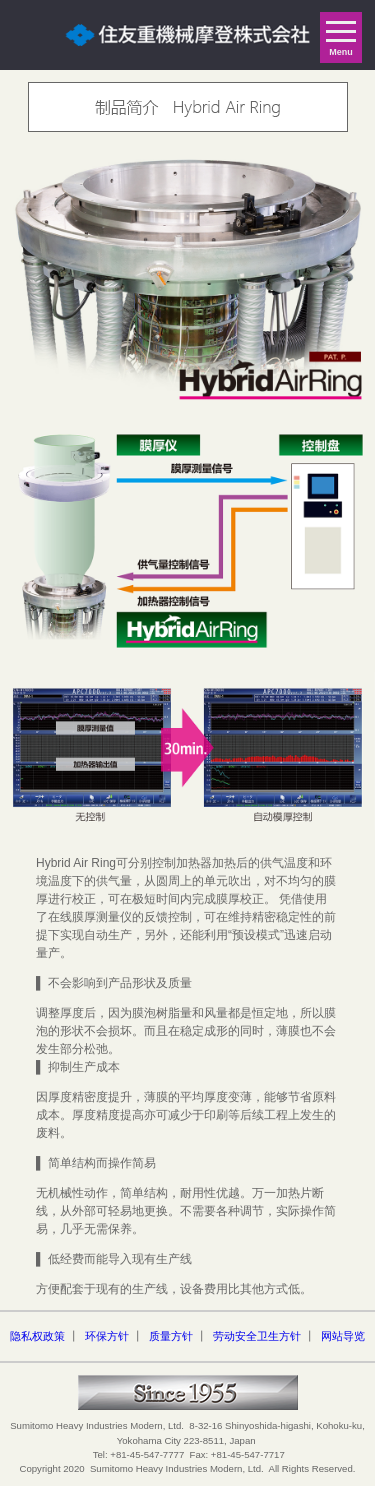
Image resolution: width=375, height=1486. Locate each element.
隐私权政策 (37, 1336)
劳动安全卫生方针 (257, 1336)
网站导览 (343, 1336)
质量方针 (171, 1336)
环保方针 (107, 1336)
